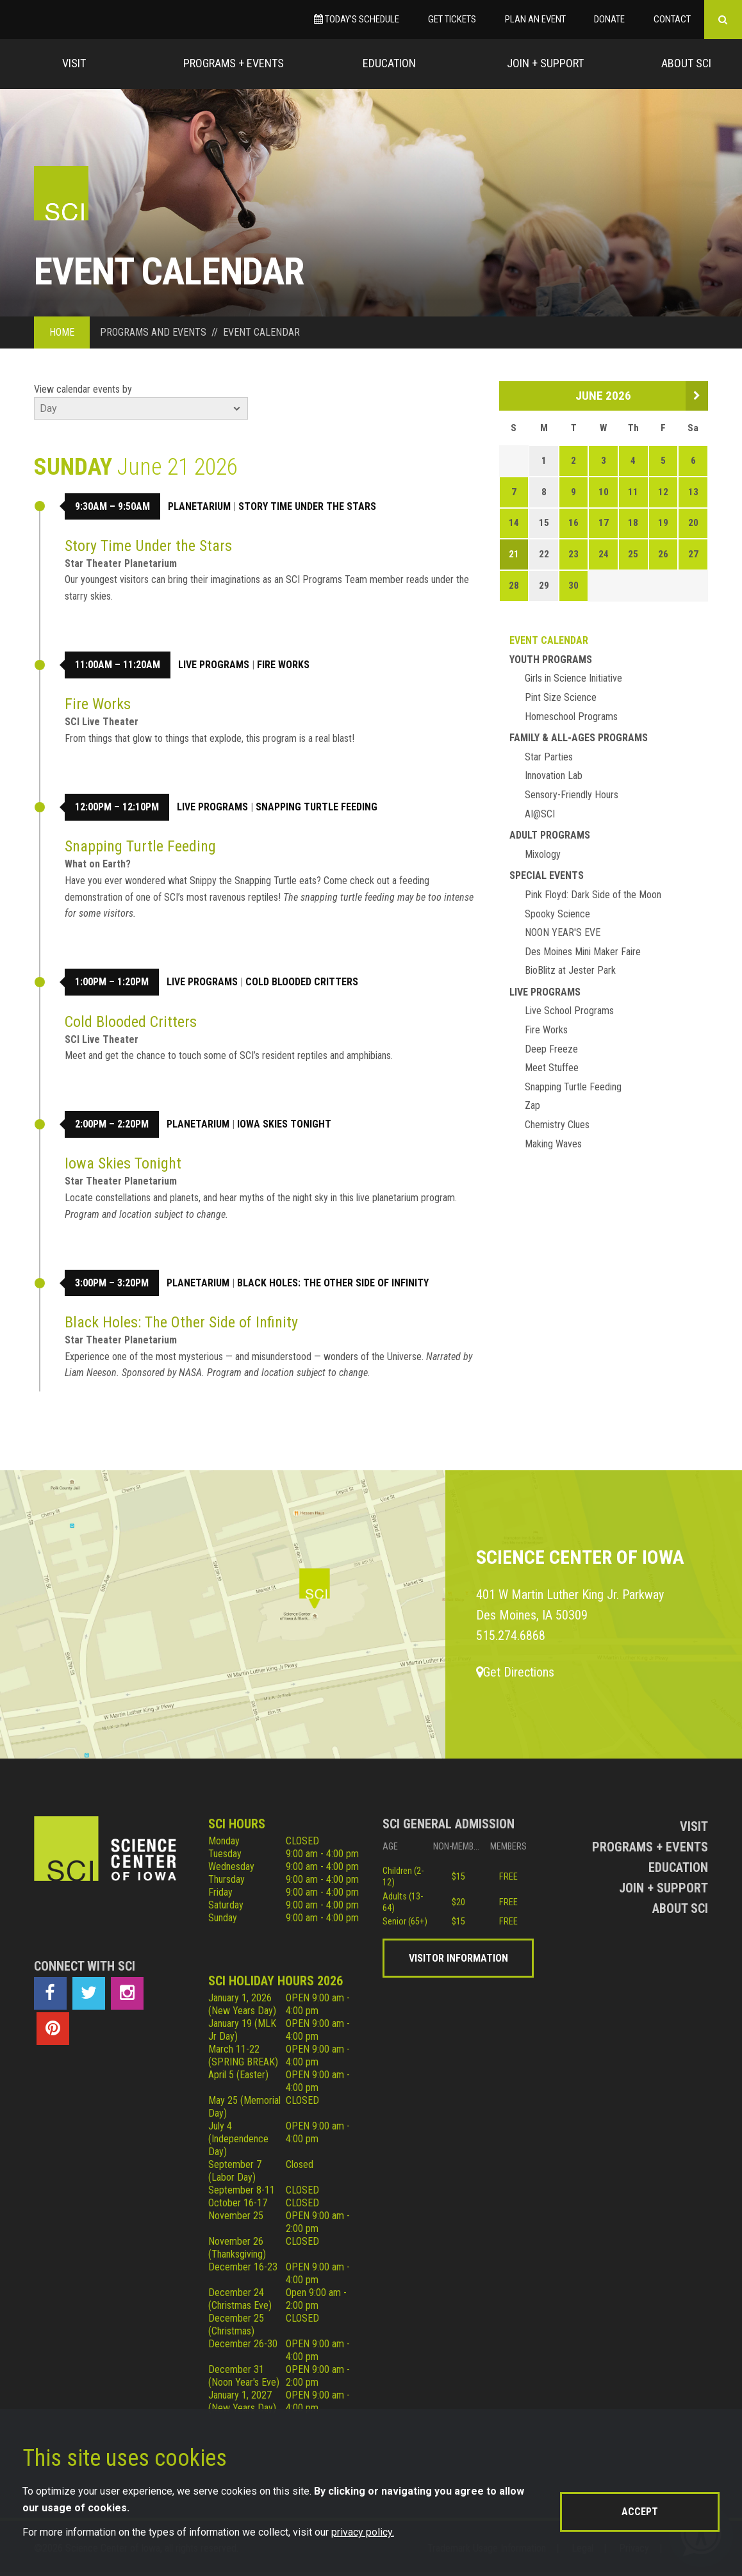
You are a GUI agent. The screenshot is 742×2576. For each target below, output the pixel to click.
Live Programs (213, 665)
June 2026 (603, 395)
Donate (609, 19)
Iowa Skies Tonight (284, 1124)
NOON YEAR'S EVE (562, 932)
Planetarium (199, 506)
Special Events (546, 875)
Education (389, 63)
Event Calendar (548, 640)
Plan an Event (535, 19)
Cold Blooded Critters (301, 982)
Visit (74, 63)
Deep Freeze (551, 1049)
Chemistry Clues (557, 1125)
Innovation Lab (553, 775)
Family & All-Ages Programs (578, 738)
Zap (532, 1105)
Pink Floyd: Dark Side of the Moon (593, 895)
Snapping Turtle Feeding (316, 807)
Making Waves (553, 1144)
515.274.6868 (510, 1635)
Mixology (543, 854)
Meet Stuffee (552, 1068)
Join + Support (545, 63)
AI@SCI (540, 814)
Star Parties (549, 757)
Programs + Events (233, 63)
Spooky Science (557, 914)
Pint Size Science (561, 697)
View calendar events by (83, 389)
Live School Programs (569, 1011)
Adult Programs (549, 835)
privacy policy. (362, 2532)
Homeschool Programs (571, 716)
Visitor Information (458, 1958)
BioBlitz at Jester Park (570, 970)
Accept (640, 2512)
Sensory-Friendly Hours (571, 795)
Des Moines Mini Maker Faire (583, 952)
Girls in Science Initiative (573, 678)
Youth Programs (550, 659)
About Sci (686, 63)
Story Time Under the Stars (307, 506)
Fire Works (283, 665)
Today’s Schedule (356, 19)
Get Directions (515, 1672)
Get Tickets (452, 19)
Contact (672, 19)
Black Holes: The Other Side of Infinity (333, 1283)
